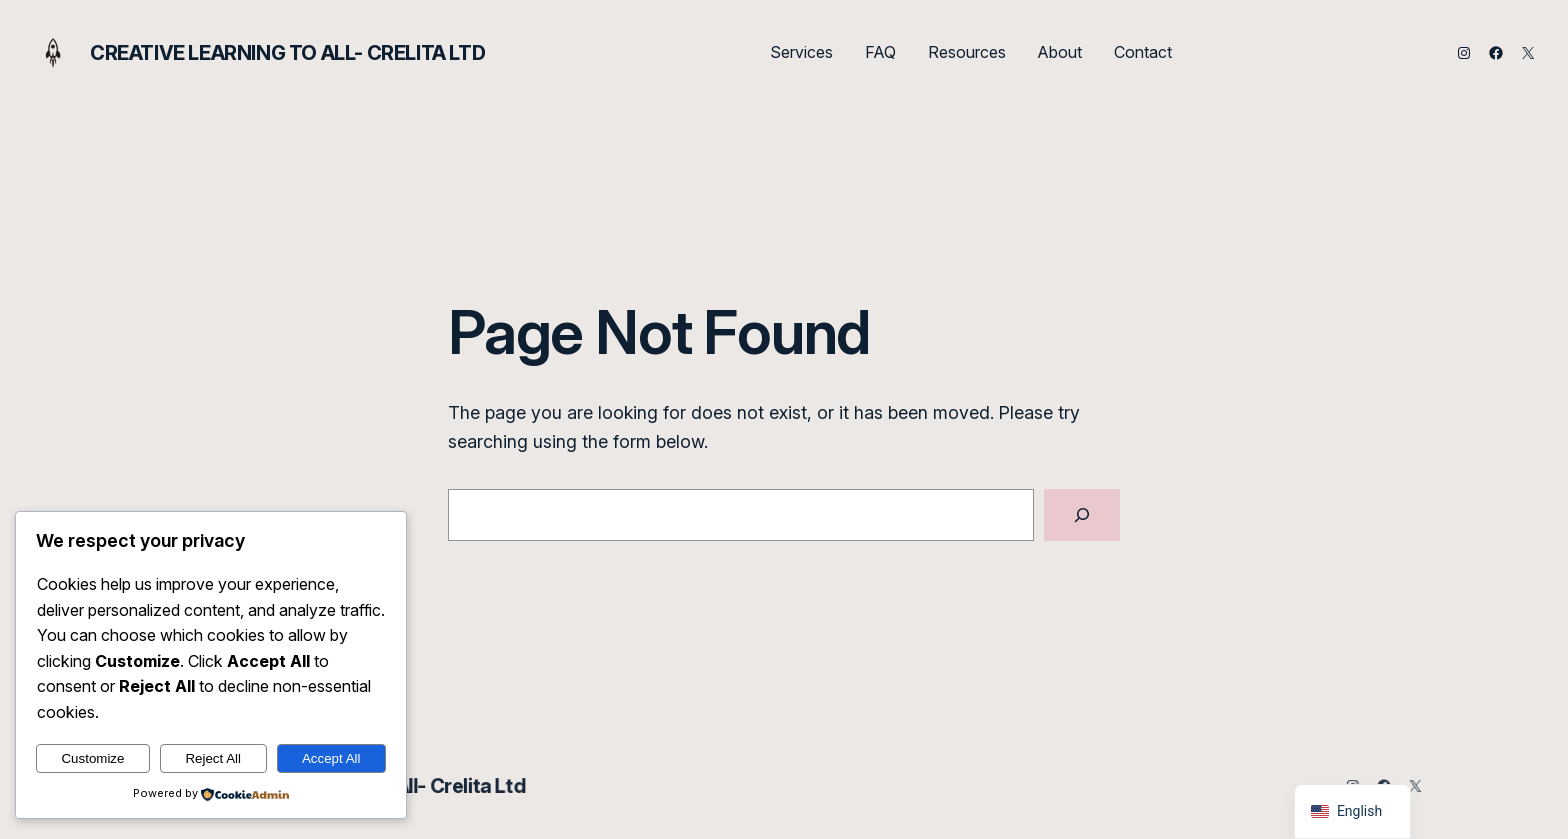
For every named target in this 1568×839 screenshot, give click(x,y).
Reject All (213, 758)
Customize (92, 758)
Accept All (331, 758)
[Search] (1082, 515)
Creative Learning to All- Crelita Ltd (287, 53)
